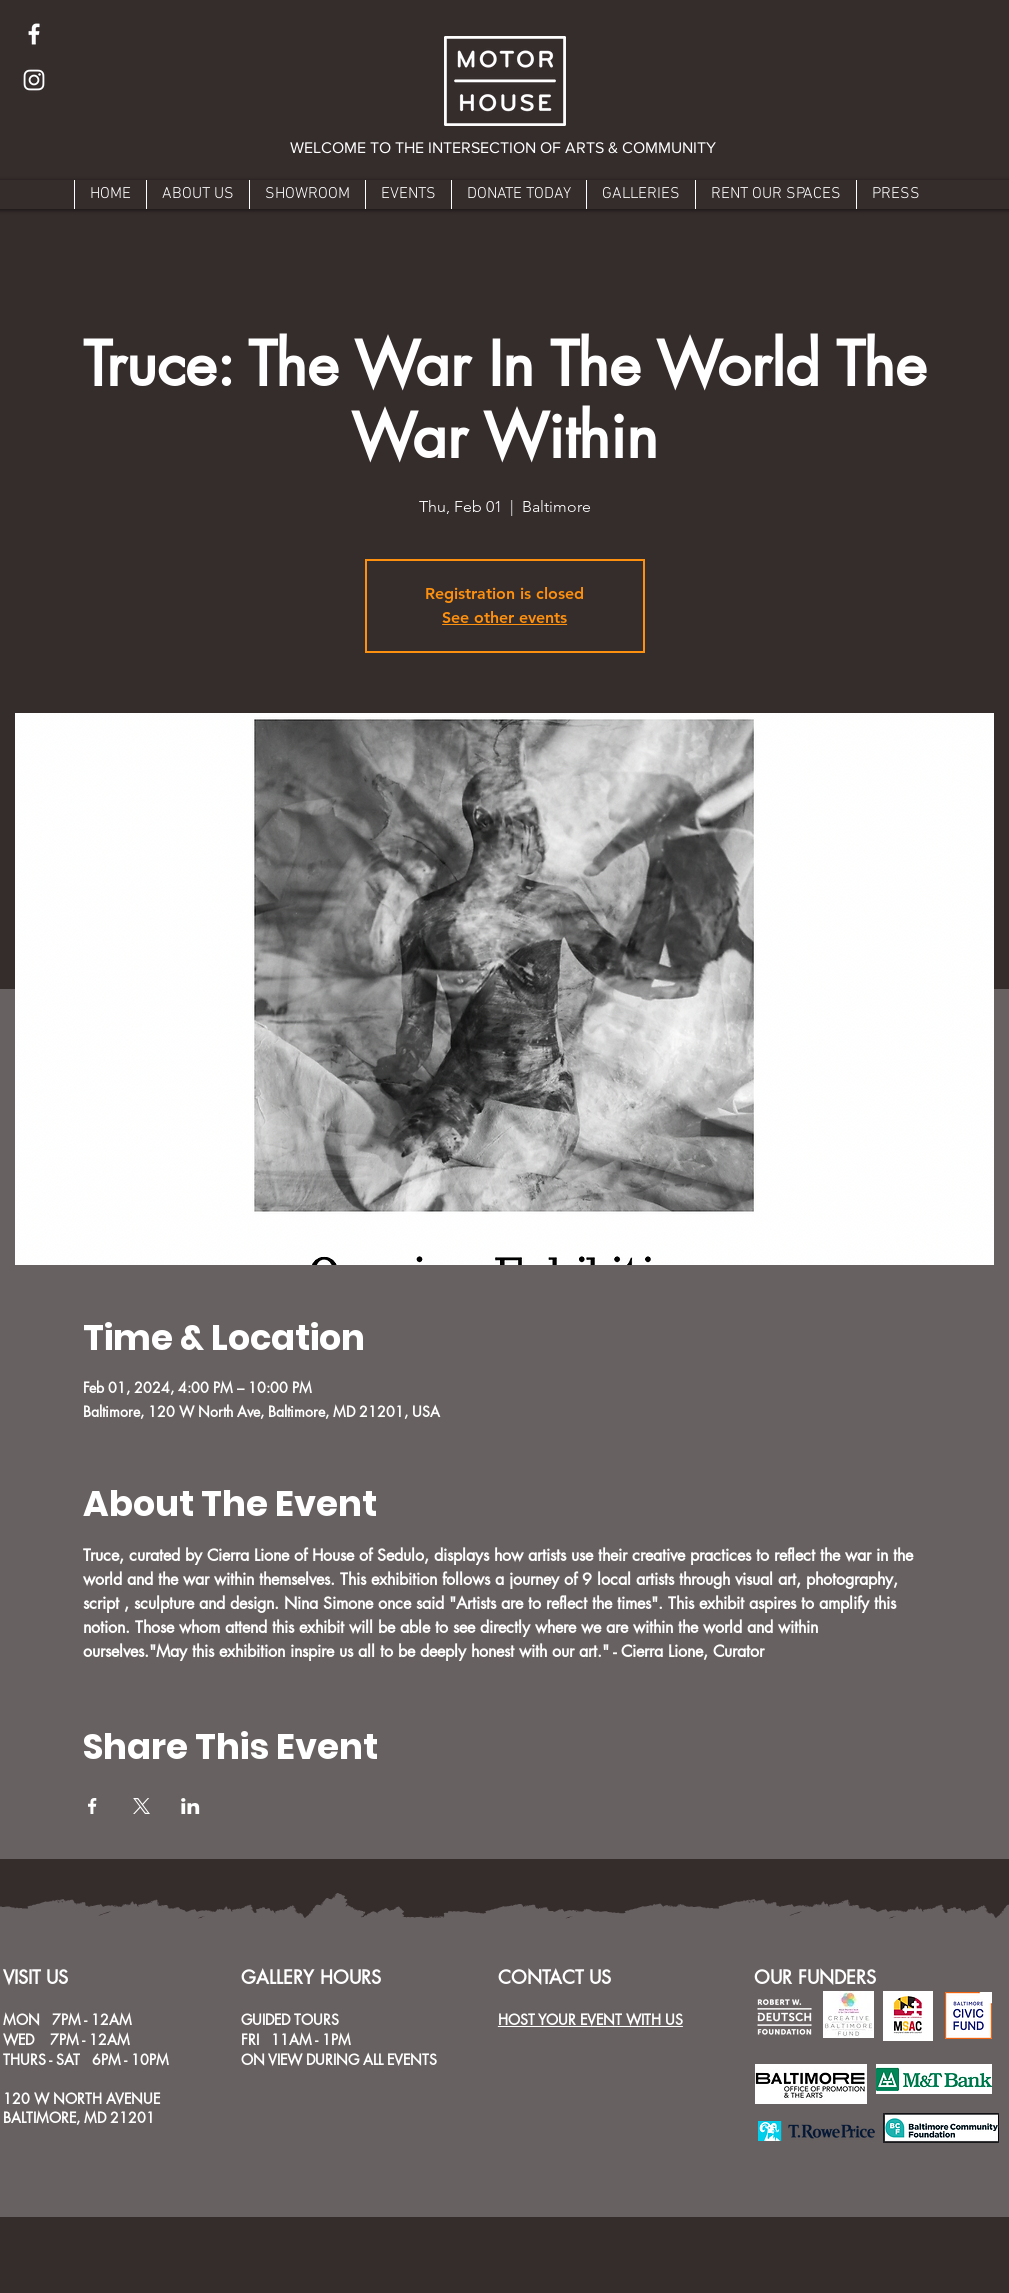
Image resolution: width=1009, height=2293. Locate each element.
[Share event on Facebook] (92, 1806)
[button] (504, 148)
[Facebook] (34, 34)
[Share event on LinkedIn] (190, 1806)
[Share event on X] (141, 1806)
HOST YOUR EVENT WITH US (590, 2019)
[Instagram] (34, 80)
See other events (504, 617)
